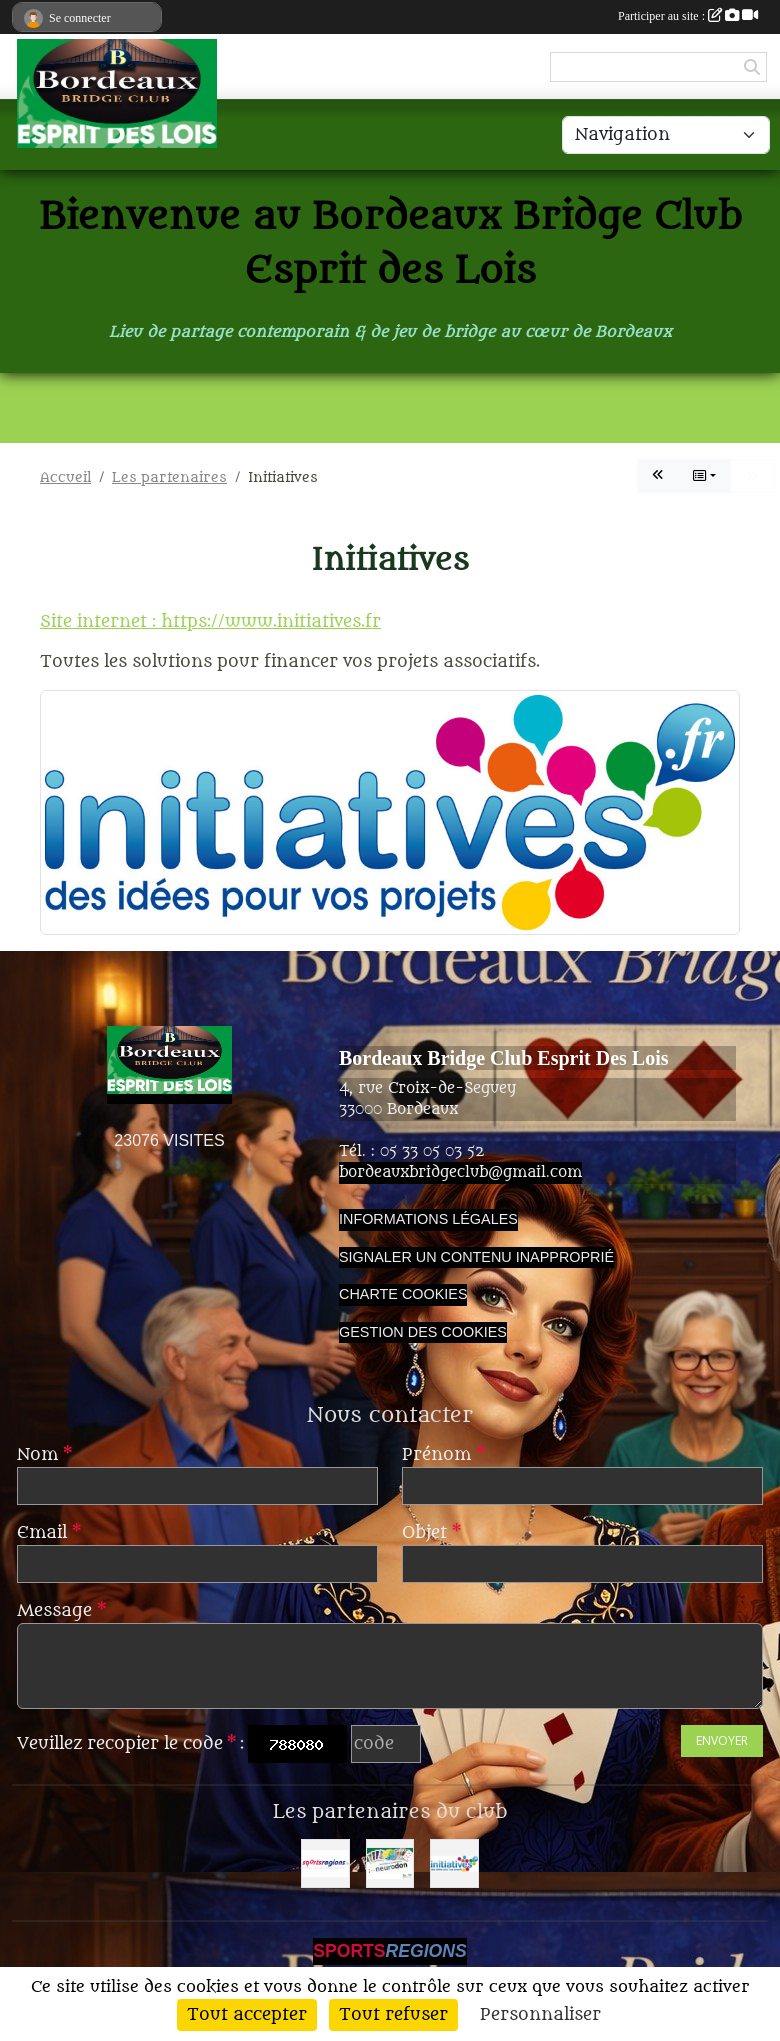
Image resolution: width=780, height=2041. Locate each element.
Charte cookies (403, 1294)
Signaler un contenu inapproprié (476, 1257)
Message (61, 1611)
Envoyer (722, 1740)
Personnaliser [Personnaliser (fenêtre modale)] (540, 2015)
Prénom (443, 1455)
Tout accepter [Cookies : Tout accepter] (247, 2015)
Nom (44, 1455)
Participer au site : (688, 16)
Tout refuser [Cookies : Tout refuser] (393, 2015)
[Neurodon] (390, 1863)
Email (49, 1533)
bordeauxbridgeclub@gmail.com (460, 1172)
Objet (431, 1533)
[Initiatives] (454, 1863)
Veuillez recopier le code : (130, 1744)
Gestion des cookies (423, 1332)
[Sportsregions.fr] (325, 1863)
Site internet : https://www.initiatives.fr (210, 622)
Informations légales (428, 1219)
